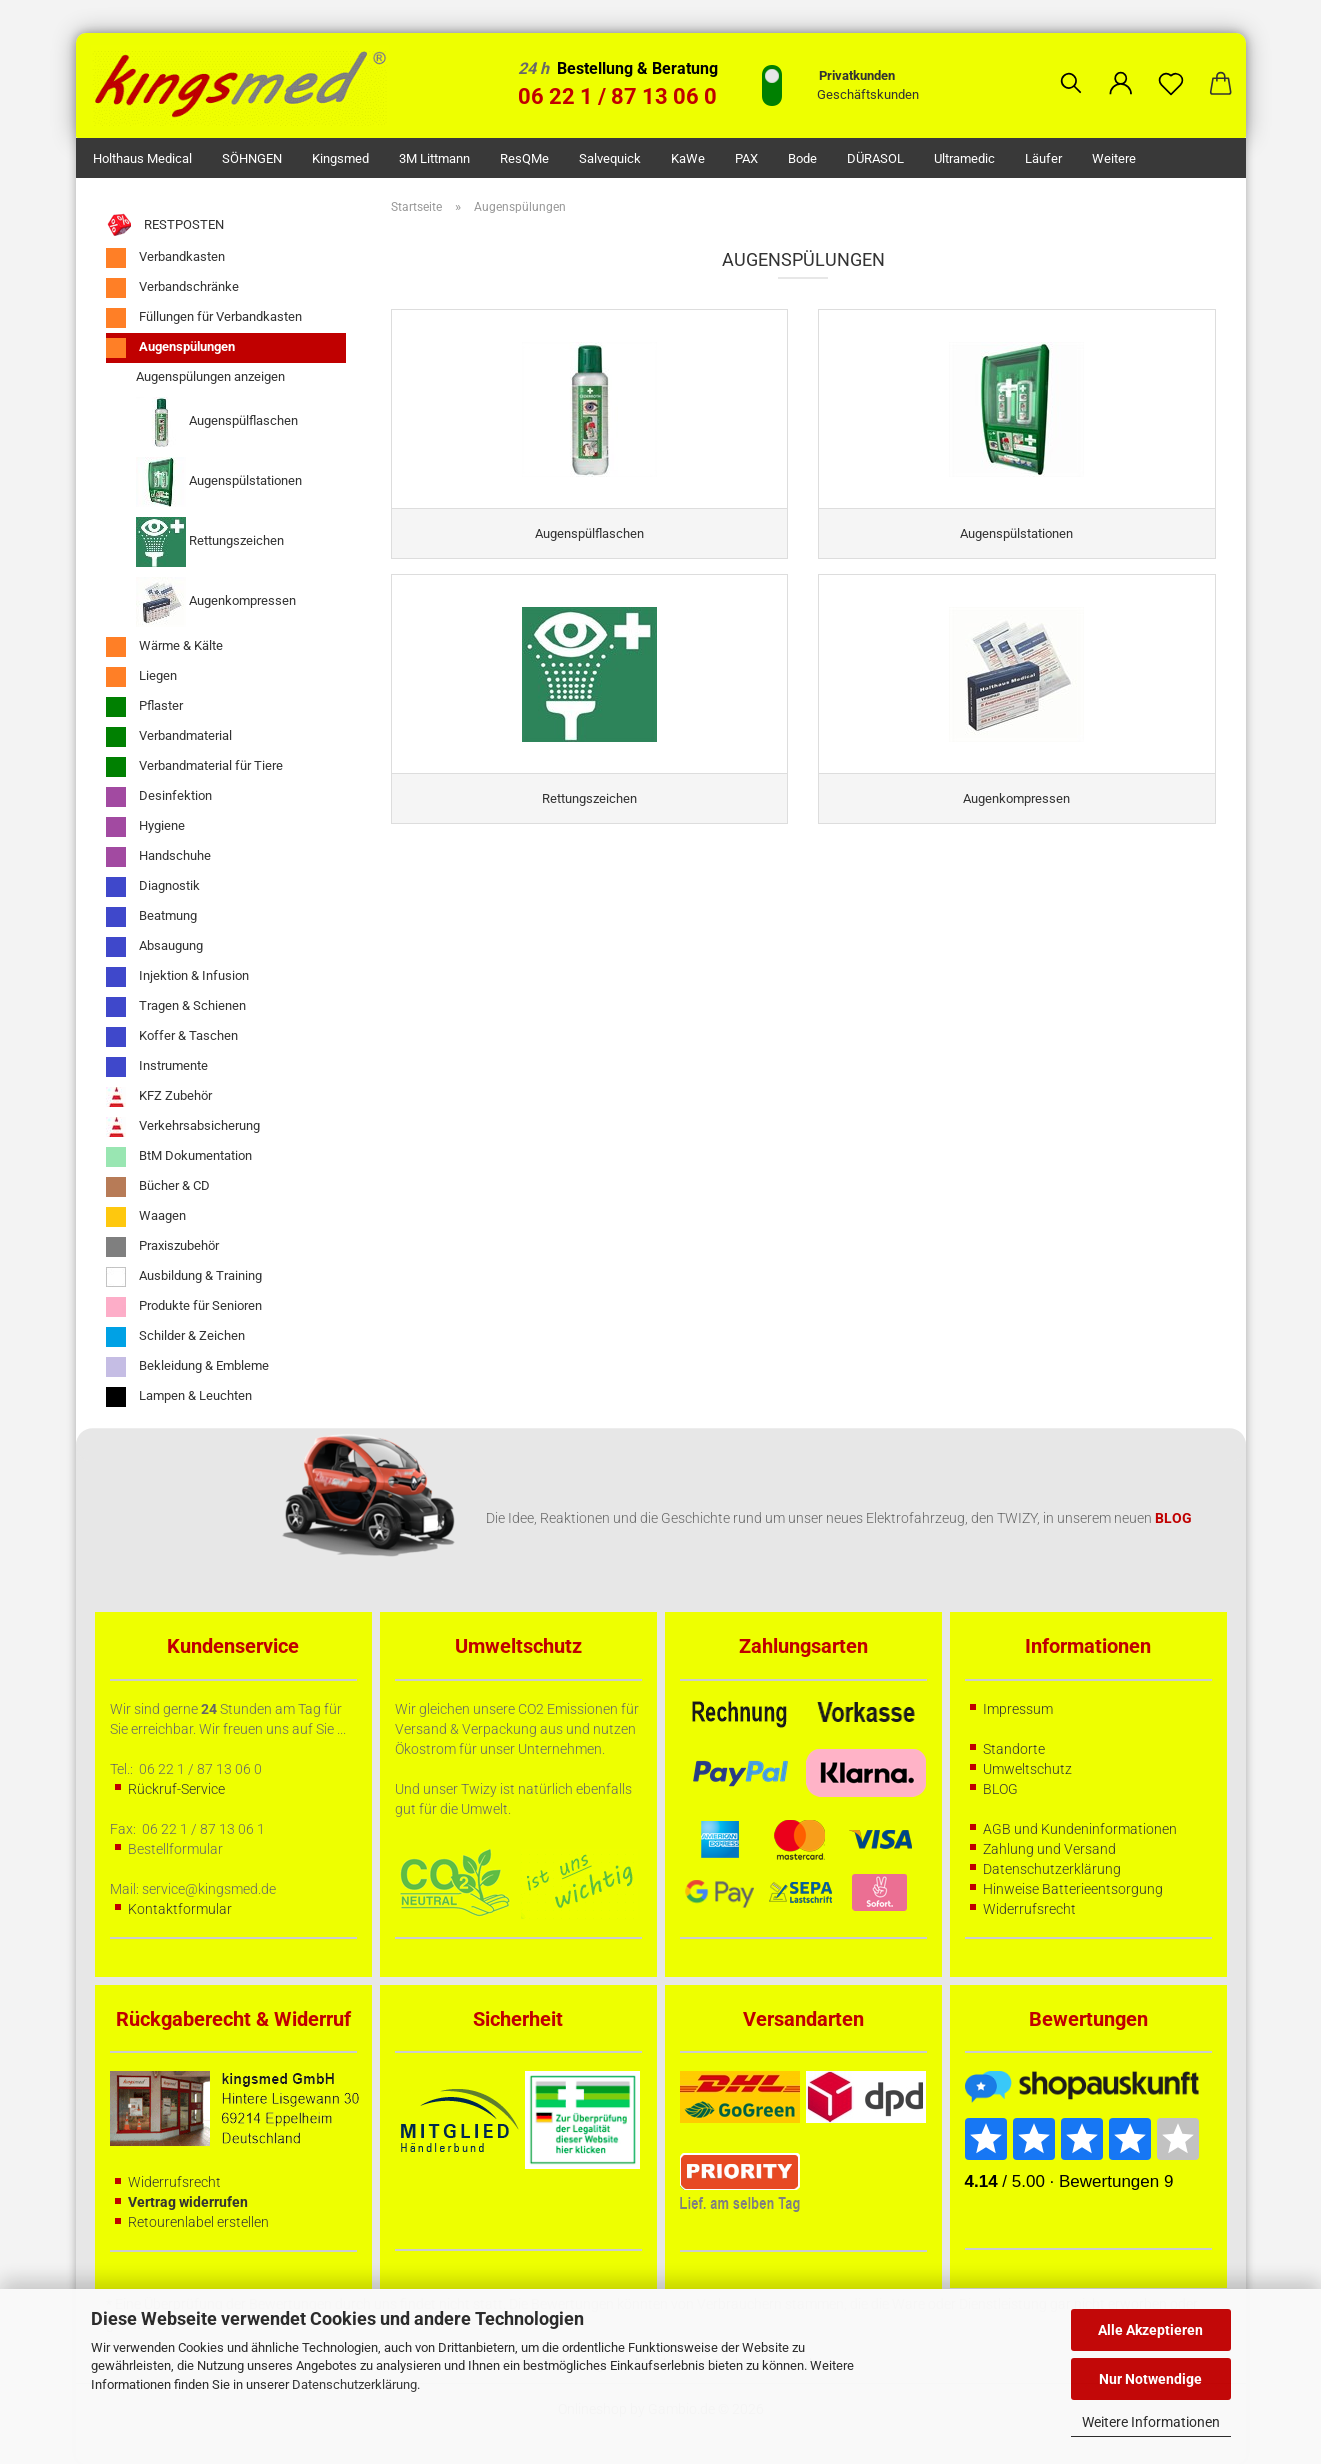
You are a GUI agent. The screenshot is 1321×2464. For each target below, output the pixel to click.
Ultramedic (964, 158)
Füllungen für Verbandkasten (204, 318)
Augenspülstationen (219, 482)
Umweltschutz (1027, 1769)
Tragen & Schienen (176, 1007)
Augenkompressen (216, 602)
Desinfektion (159, 797)
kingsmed (340, 158)
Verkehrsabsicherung (183, 1127)
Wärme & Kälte (164, 647)
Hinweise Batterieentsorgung (1073, 1889)
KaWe (688, 158)
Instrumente (157, 1067)
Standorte (1014, 1749)
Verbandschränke (172, 288)
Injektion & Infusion (177, 977)
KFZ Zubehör (159, 1097)
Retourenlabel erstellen (198, 2222)
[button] (1121, 68)
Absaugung (154, 947)
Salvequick (610, 158)
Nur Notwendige (1150, 2379)
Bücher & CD (158, 1187)
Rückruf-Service (176, 1789)
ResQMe (524, 158)
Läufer (1043, 158)
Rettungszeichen (210, 542)
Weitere (1114, 158)
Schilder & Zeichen (175, 1337)
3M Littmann (434, 158)
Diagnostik (153, 887)
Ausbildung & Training (184, 1277)
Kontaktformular (180, 1909)
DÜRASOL (875, 158)
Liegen (141, 677)
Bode (802, 158)
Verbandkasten (165, 258)
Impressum (1018, 1709)
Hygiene (145, 827)
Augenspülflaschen (217, 422)
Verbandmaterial (169, 737)
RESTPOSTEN (165, 225)
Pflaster (144, 707)
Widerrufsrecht (1029, 1909)
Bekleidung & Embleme (187, 1367)
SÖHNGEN (252, 158)
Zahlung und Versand (1049, 1849)
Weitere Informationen (1151, 2422)
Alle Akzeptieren (1150, 2330)
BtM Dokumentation (179, 1157)
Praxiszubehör (162, 1247)
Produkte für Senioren (184, 1307)
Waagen (146, 1217)
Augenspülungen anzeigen (210, 376)
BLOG (1000, 1789)
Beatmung (151, 917)
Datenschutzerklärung (354, 2384)
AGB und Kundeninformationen (1080, 1829)
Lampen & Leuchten (179, 1397)
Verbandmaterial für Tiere (194, 767)
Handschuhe (158, 857)
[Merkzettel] (1171, 68)
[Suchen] (1071, 68)
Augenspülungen (170, 348)
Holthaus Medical (142, 158)
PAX (746, 158)
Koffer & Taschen (172, 1037)
